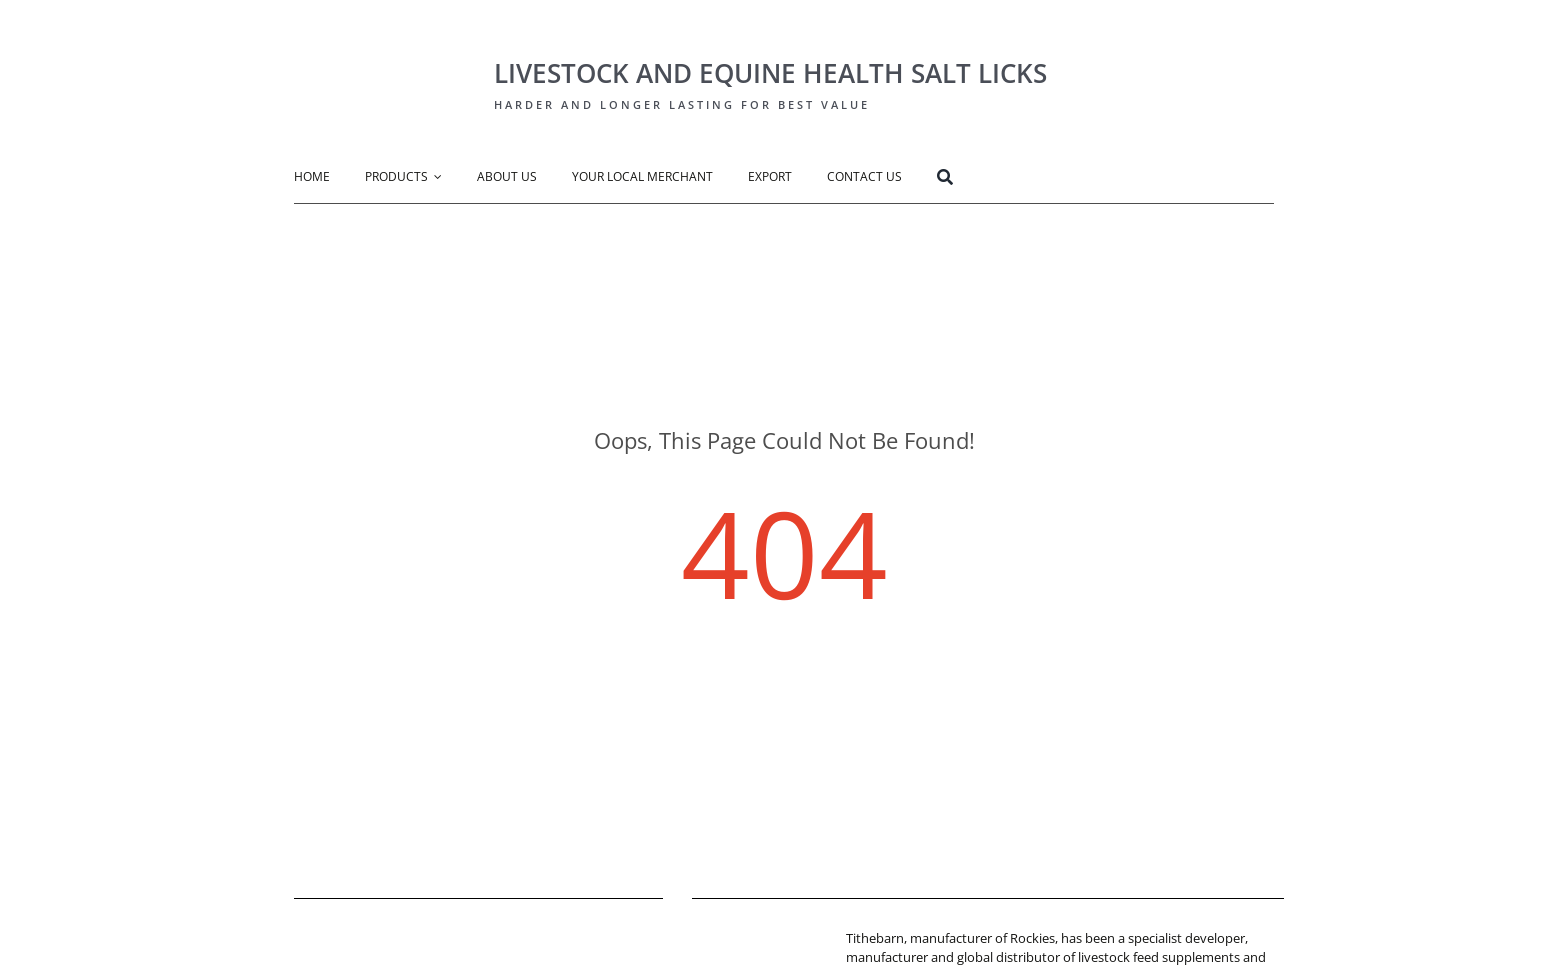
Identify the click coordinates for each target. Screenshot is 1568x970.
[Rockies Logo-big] (379, 36)
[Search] (962, 179)
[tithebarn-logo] (752, 935)
